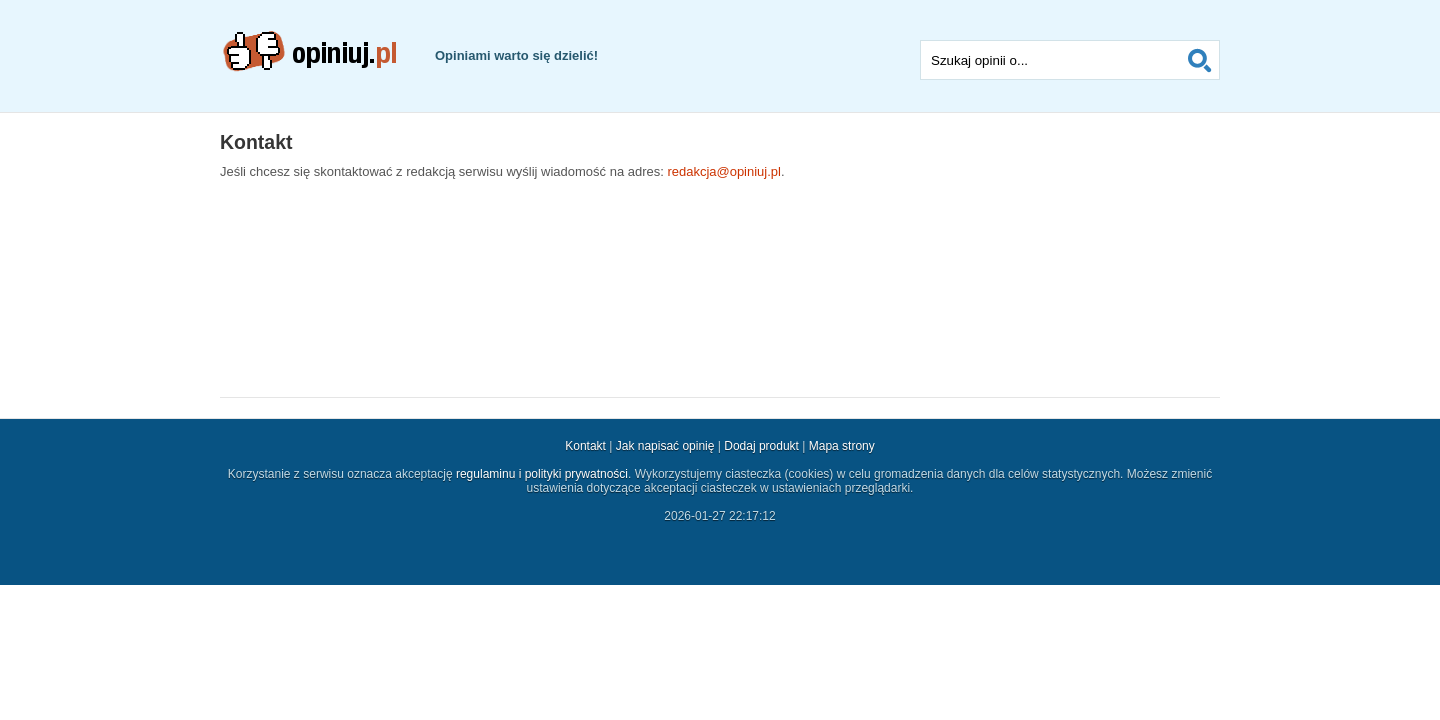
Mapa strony (842, 446)
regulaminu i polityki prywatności (542, 474)
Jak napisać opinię (665, 446)
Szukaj (1200, 60)
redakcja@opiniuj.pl (724, 171)
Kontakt (585, 446)
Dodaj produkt (761, 446)
